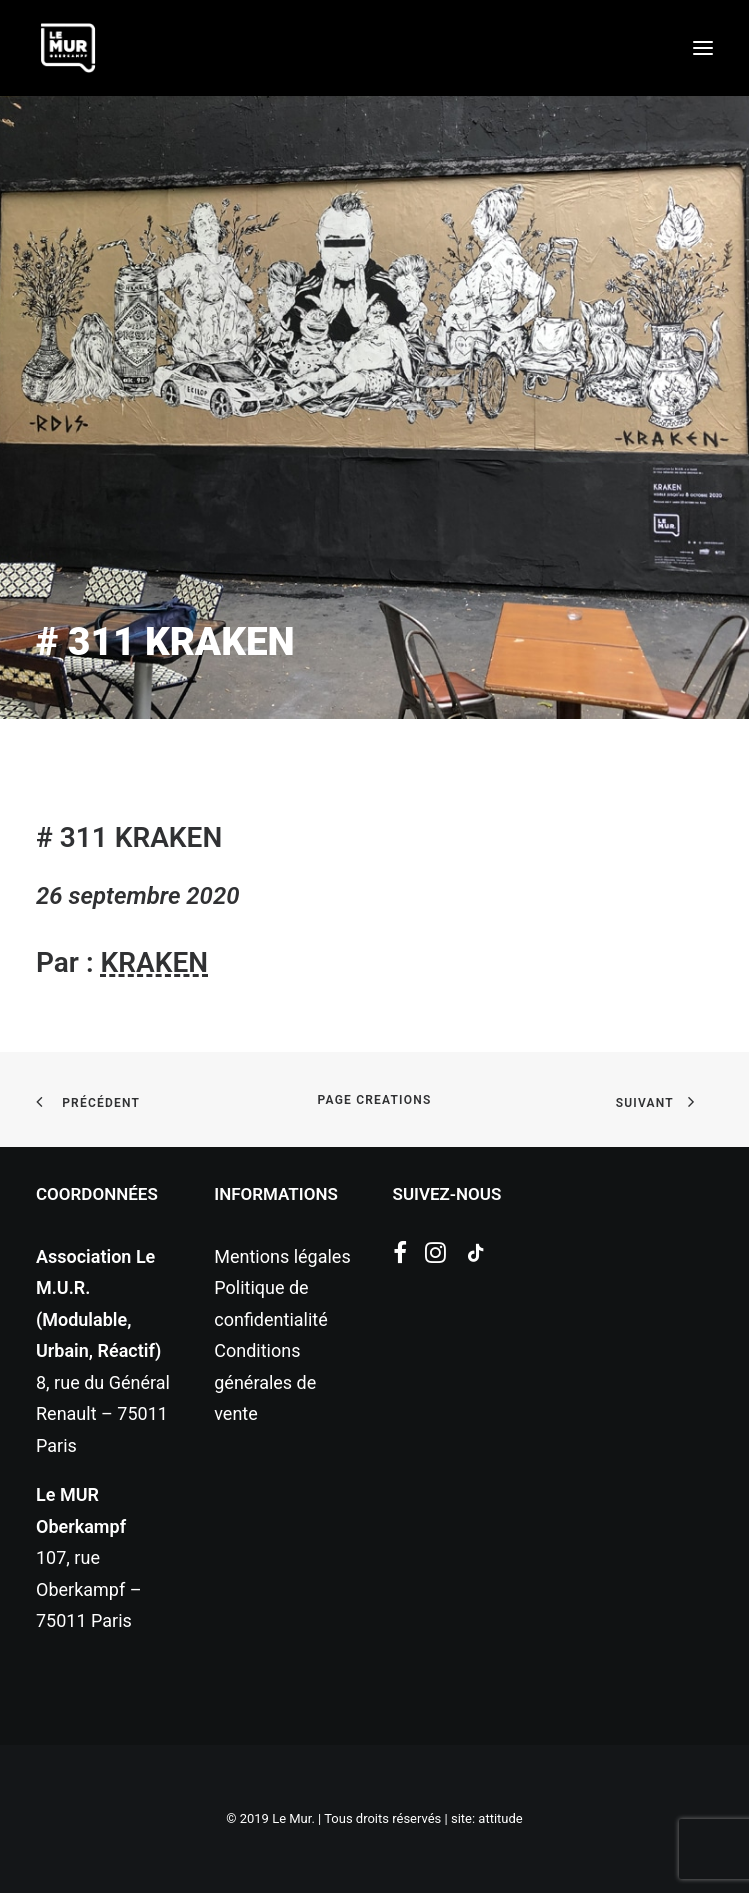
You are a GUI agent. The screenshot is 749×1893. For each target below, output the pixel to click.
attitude (500, 1818)
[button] (703, 48)
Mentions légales (282, 1256)
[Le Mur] (68, 48)
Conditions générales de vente (265, 1382)
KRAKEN (154, 962)
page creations (375, 1100)
